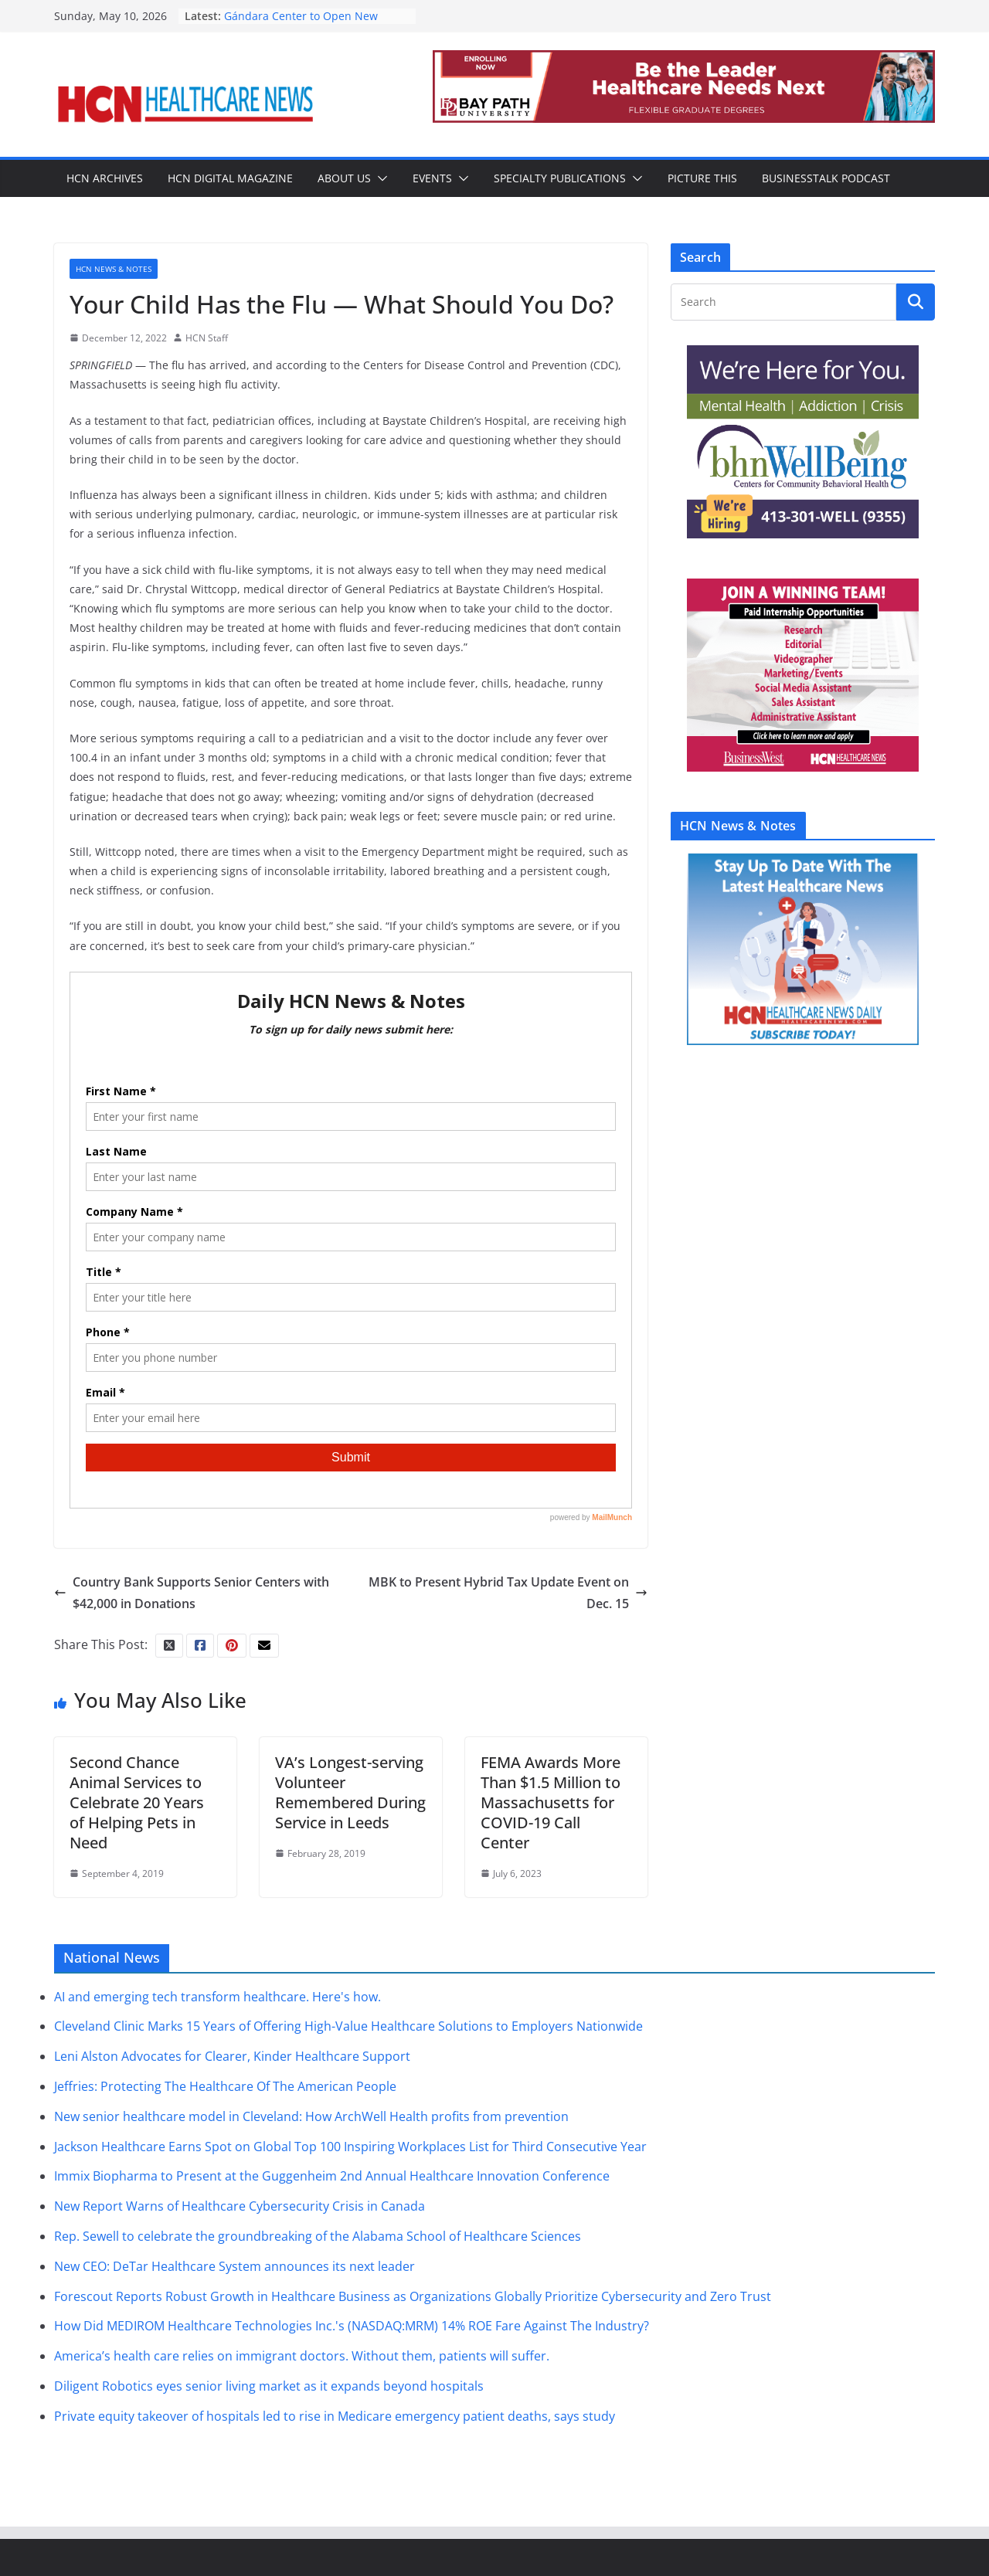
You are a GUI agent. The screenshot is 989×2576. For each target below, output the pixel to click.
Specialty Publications (560, 178)
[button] (379, 178)
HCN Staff (206, 337)
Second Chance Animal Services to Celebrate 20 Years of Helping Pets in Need (137, 1802)
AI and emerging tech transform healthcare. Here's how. (217, 1996)
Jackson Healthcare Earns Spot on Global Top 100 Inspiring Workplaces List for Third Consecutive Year (350, 2146)
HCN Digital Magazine (230, 178)
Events (432, 178)
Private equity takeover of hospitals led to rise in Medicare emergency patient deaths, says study (334, 2416)
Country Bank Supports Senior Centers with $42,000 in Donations (191, 1593)
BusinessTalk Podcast (826, 178)
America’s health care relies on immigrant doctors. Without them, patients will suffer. (301, 2355)
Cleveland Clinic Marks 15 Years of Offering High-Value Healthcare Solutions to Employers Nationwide (348, 2026)
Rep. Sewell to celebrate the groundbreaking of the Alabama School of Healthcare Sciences (317, 2236)
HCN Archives (104, 178)
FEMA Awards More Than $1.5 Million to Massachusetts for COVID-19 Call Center (550, 1802)
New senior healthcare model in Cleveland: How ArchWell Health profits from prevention (311, 2116)
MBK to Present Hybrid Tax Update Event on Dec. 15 (508, 1593)
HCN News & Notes (113, 268)
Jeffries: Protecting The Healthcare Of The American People (225, 2086)
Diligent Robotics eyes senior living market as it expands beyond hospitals (269, 2385)
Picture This (702, 178)
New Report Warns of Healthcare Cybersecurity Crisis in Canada (239, 2206)
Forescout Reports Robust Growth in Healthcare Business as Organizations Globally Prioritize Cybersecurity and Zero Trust (412, 2296)
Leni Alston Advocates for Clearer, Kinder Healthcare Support (232, 2056)
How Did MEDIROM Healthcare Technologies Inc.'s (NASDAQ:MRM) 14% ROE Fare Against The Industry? (351, 2325)
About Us (344, 178)
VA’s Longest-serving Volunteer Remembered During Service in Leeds (350, 1792)
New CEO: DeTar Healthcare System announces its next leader (234, 2266)
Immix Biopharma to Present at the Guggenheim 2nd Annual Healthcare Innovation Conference (332, 2175)
